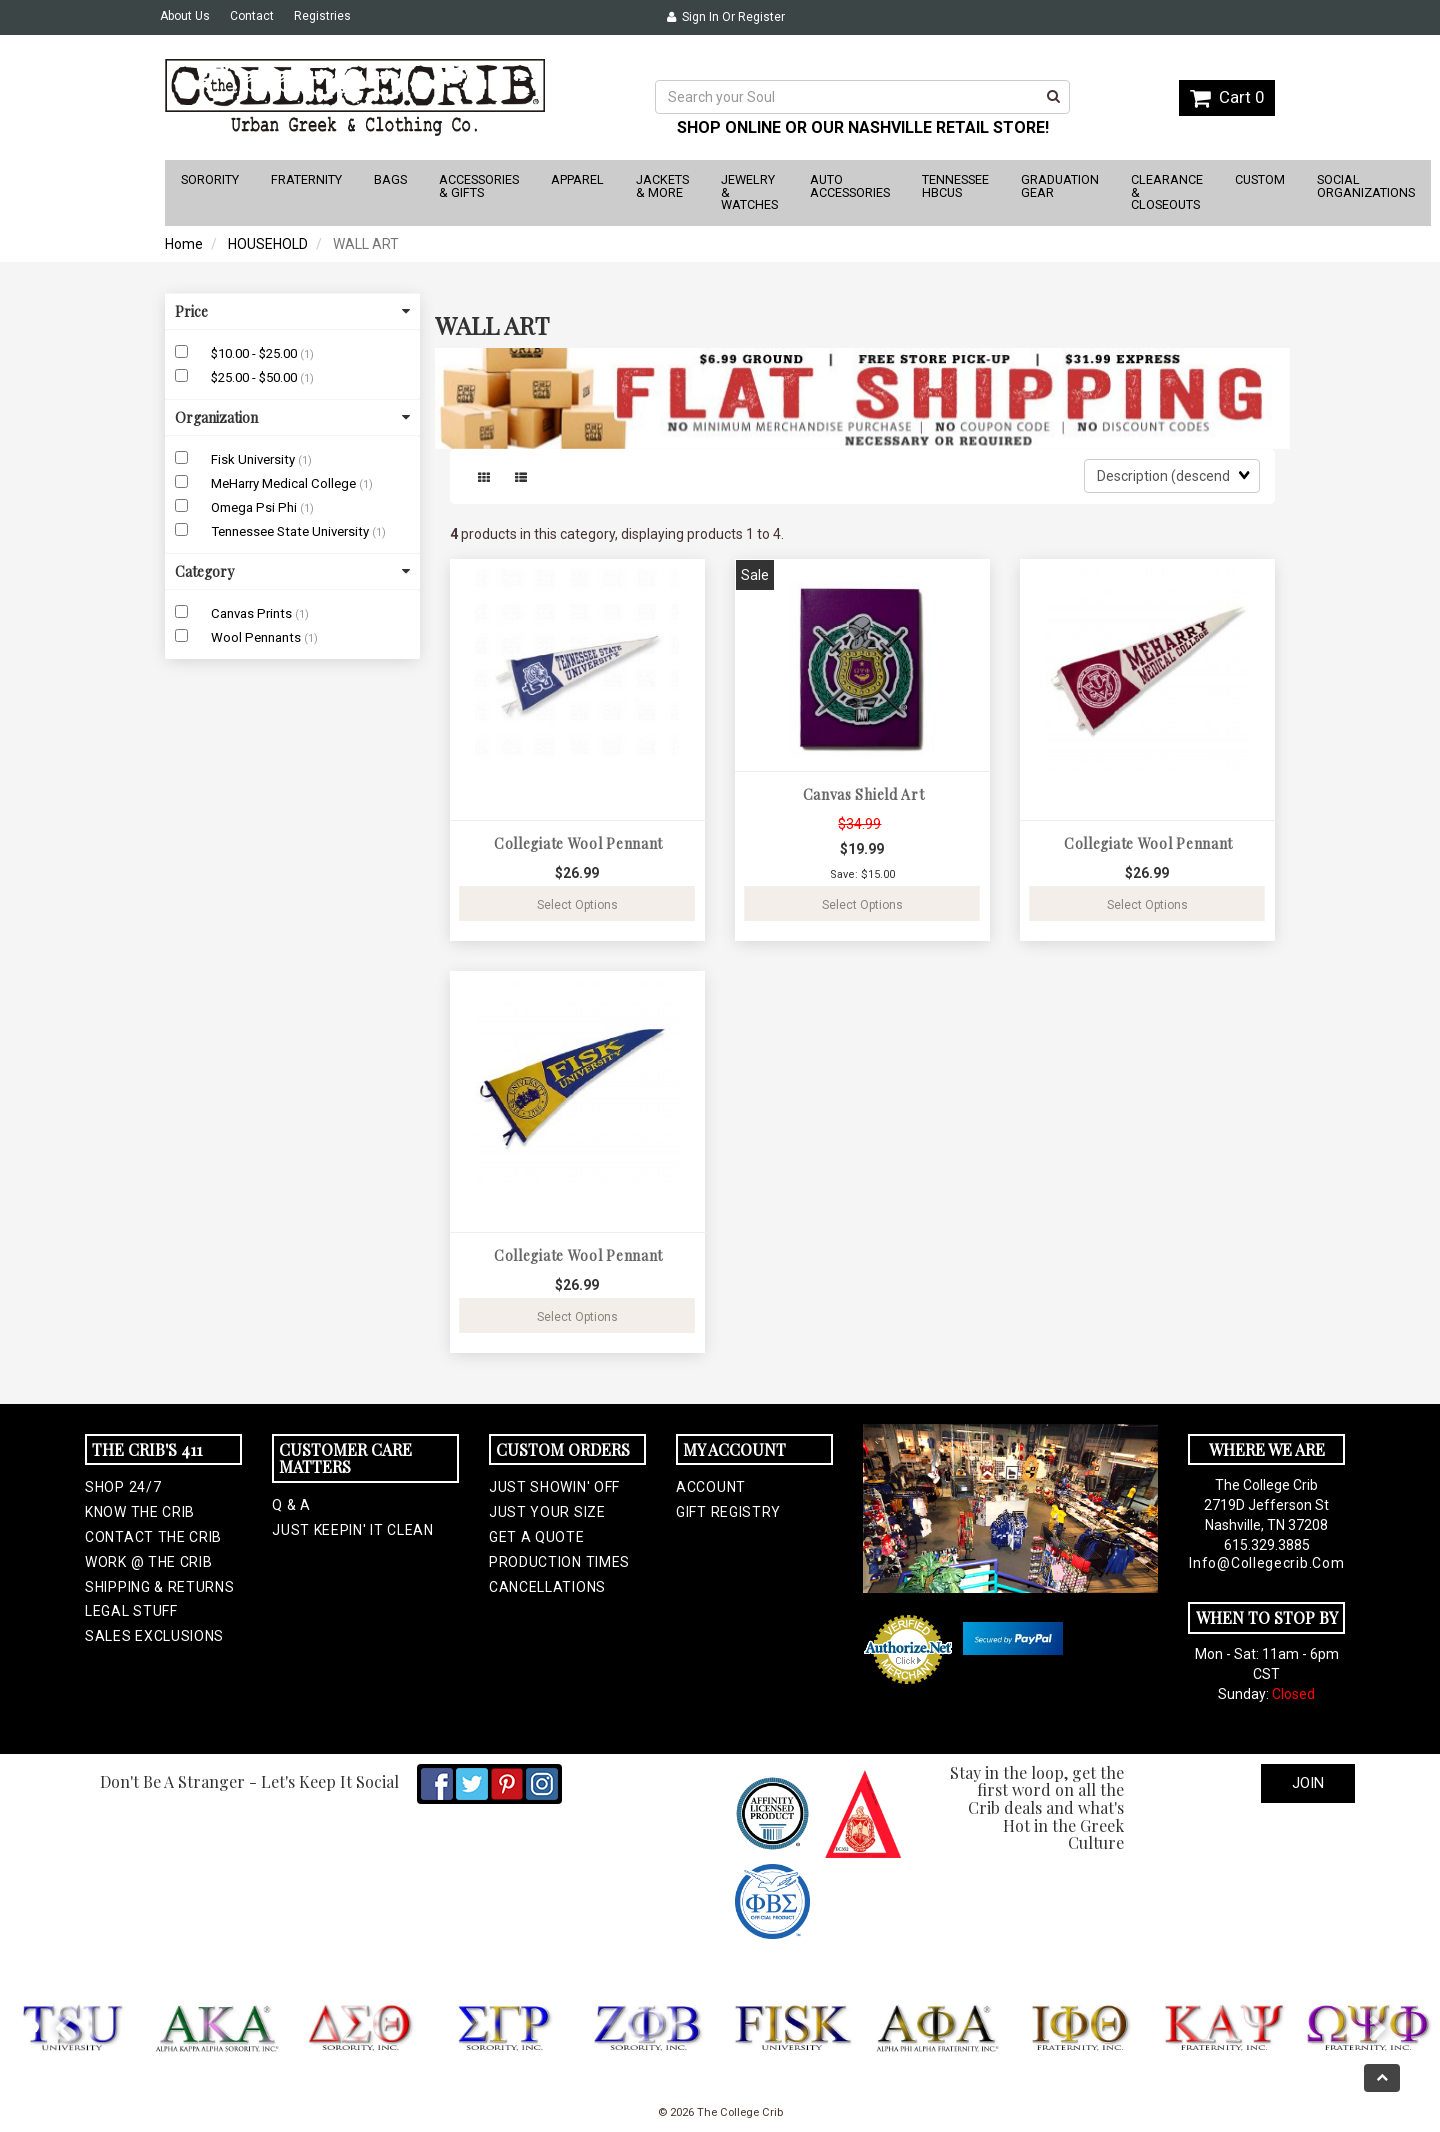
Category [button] (292, 571)
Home (184, 244)
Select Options (577, 905)
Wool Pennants (257, 637)
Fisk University (254, 459)
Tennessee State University (291, 531)
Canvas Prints (253, 613)
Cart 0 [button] (1227, 97)
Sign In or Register (726, 17)
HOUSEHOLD (268, 244)
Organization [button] (292, 417)
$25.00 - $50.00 (255, 377)
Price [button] (292, 311)
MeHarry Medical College (285, 483)
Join (1308, 1783)
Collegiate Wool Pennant (578, 843)
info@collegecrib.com (1266, 1563)
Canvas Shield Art (864, 794)
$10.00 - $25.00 (255, 353)
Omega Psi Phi (255, 507)
